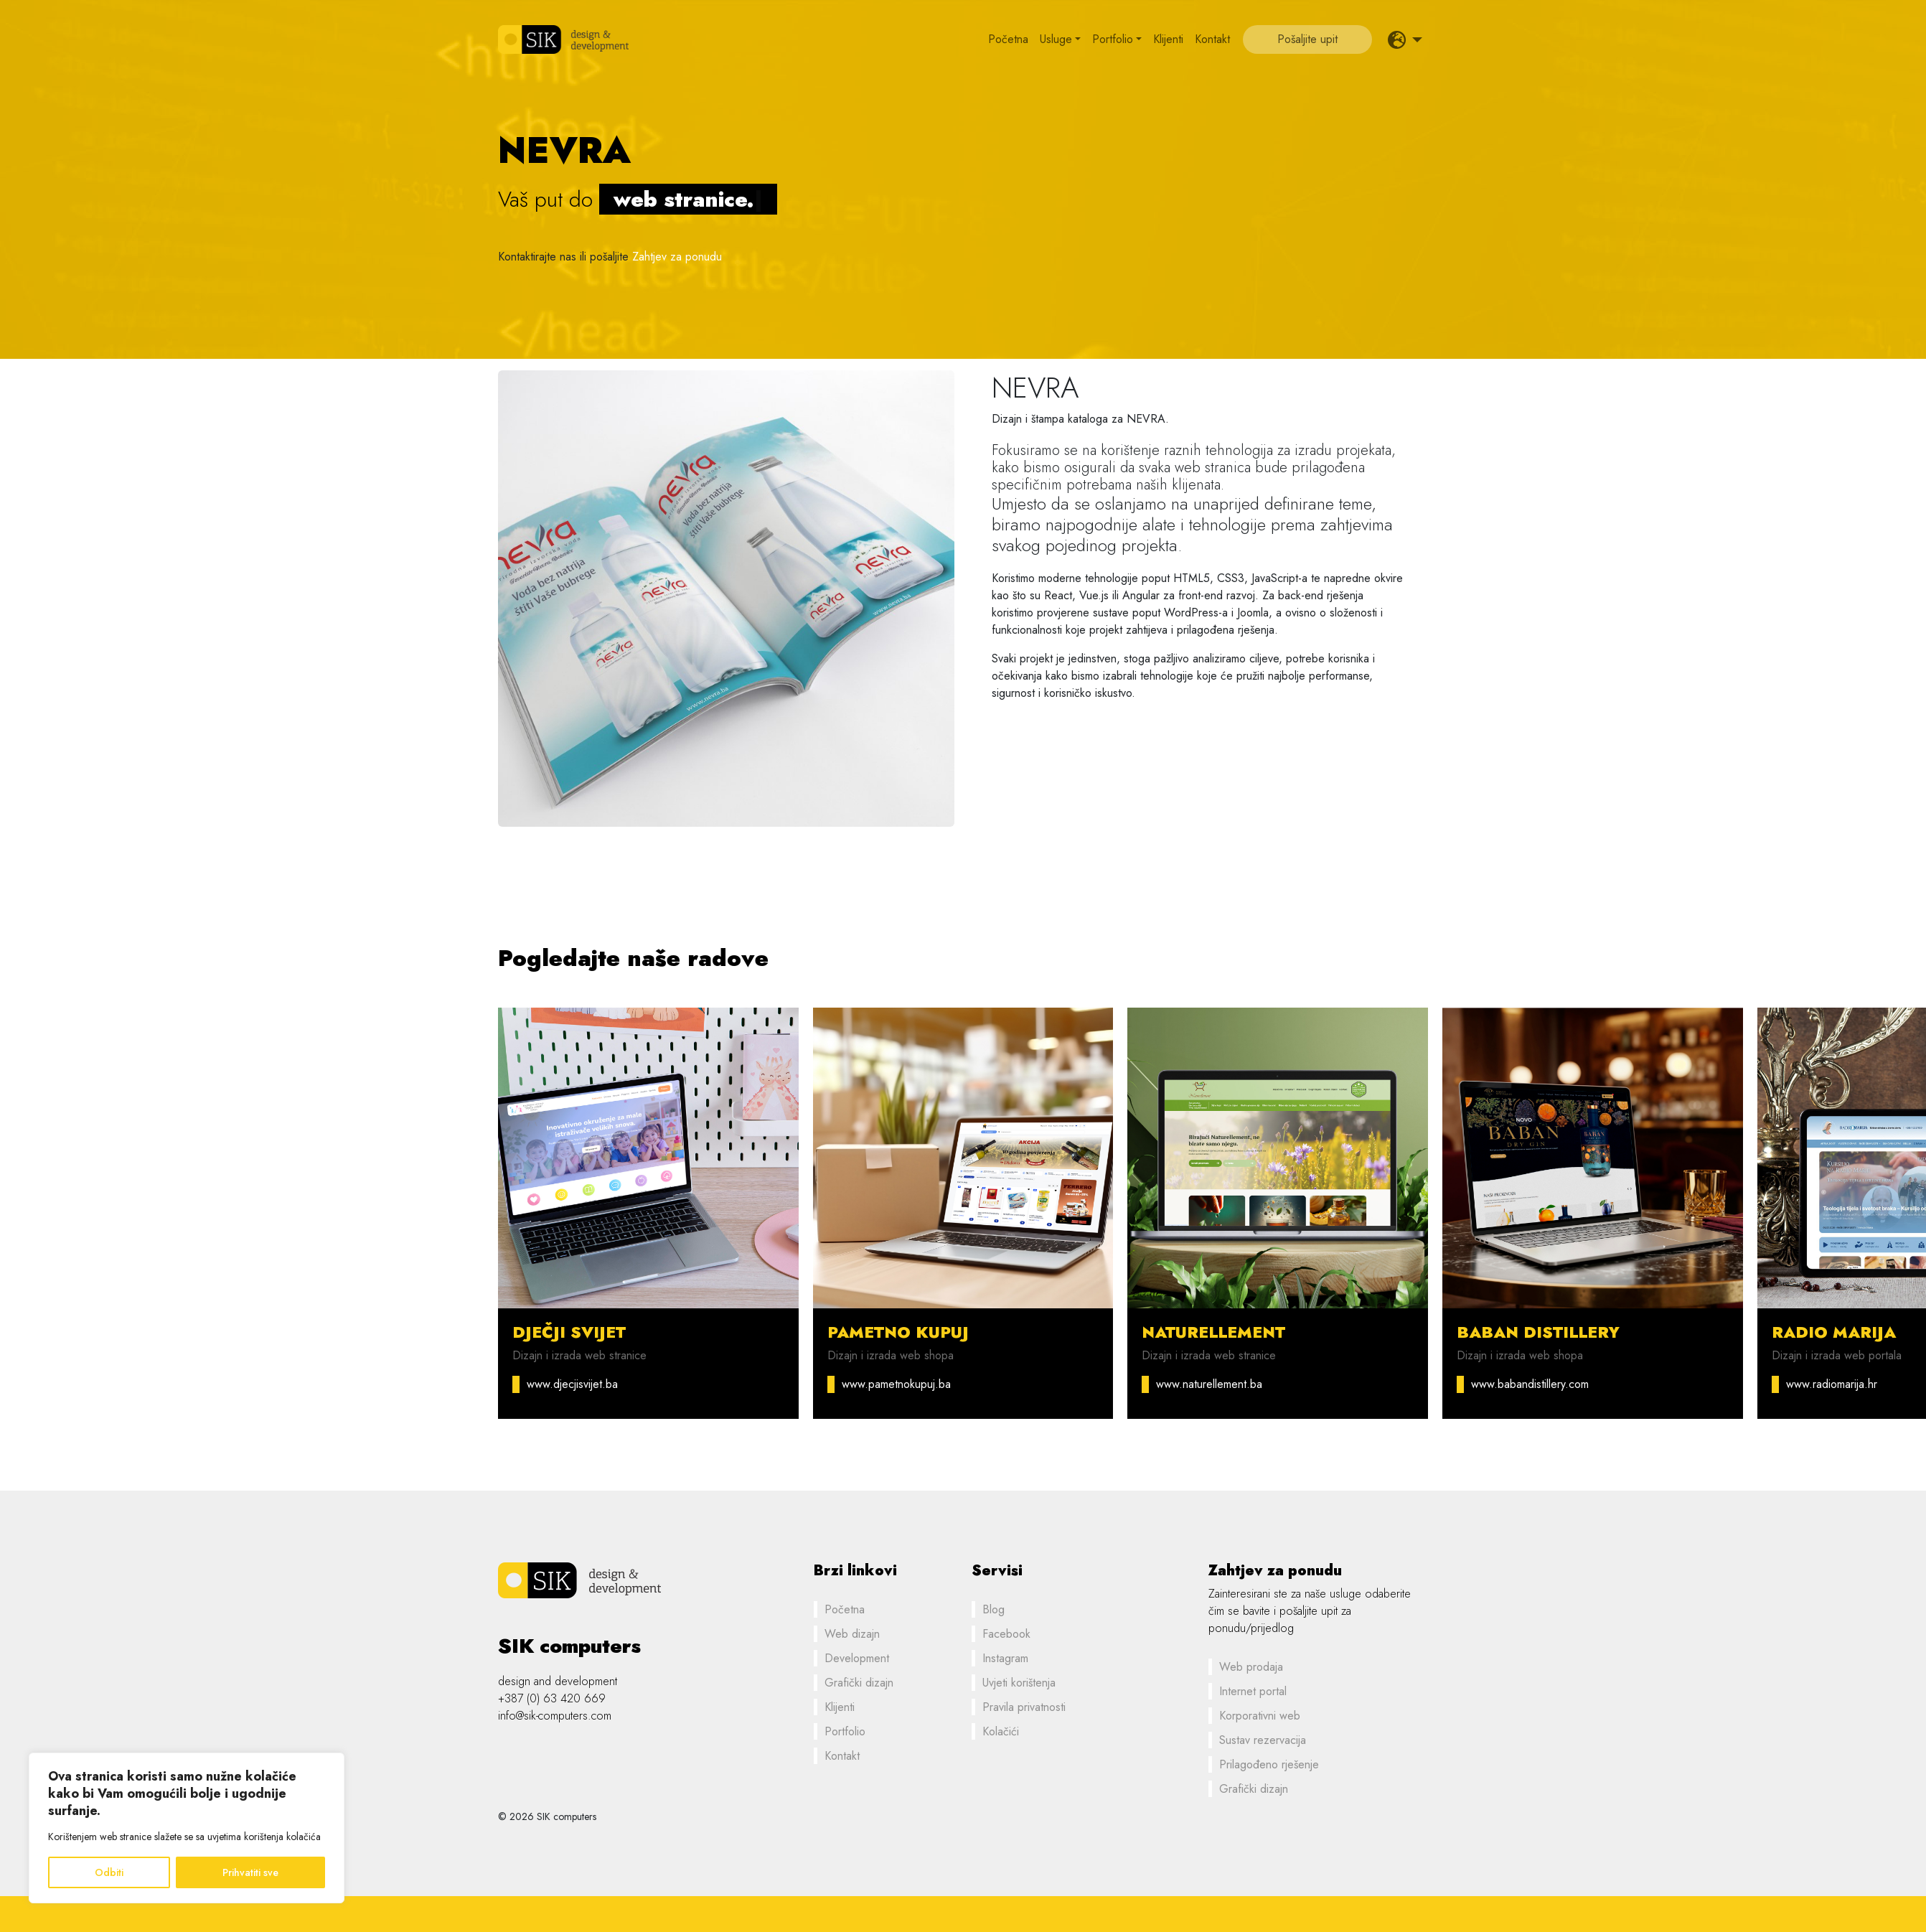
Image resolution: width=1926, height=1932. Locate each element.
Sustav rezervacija (1262, 1740)
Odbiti (109, 1872)
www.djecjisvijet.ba (572, 1384)
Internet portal (1253, 1691)
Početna (1008, 39)
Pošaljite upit (1307, 39)
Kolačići (1000, 1731)
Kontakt (1212, 39)
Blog (993, 1609)
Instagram (1005, 1658)
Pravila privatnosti (1024, 1707)
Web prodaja (1251, 1667)
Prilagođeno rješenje (1269, 1764)
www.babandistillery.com (1530, 1384)
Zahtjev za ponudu (677, 256)
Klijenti (1168, 39)
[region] (186, 1828)
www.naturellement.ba (1209, 1384)
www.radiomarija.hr (1831, 1384)
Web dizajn (852, 1634)
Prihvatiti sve (250, 1872)
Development (857, 1658)
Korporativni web (1259, 1715)
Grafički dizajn (859, 1682)
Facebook (1006, 1634)
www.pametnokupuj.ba (896, 1384)
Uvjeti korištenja (1019, 1682)
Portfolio (1112, 39)
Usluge (1056, 39)
